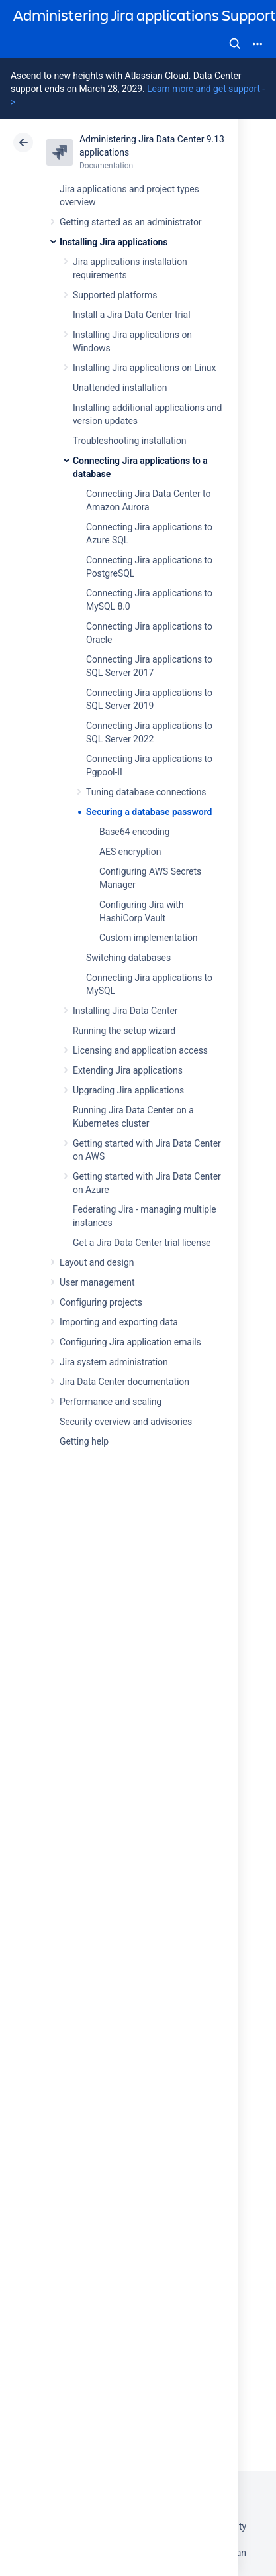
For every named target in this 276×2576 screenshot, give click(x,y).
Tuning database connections (146, 792)
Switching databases (128, 957)
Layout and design (97, 1262)
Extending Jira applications (128, 1070)
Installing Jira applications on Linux (144, 368)
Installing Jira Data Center (125, 1010)
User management (97, 1282)
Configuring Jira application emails (130, 1342)
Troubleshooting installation (130, 440)
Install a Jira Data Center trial (131, 314)
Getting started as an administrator (131, 222)
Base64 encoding (134, 831)
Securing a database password (149, 812)
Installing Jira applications (113, 242)
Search (235, 43)
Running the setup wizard (124, 1030)
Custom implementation (148, 937)
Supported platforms (115, 295)
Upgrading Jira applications (128, 1090)
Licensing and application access (140, 1050)
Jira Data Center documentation (124, 1381)
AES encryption (130, 851)
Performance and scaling (110, 1401)
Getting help (84, 1441)
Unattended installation (120, 387)
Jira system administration (114, 1362)
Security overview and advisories (126, 1421)
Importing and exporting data (119, 1322)
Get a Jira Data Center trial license (141, 1242)
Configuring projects (101, 1302)
